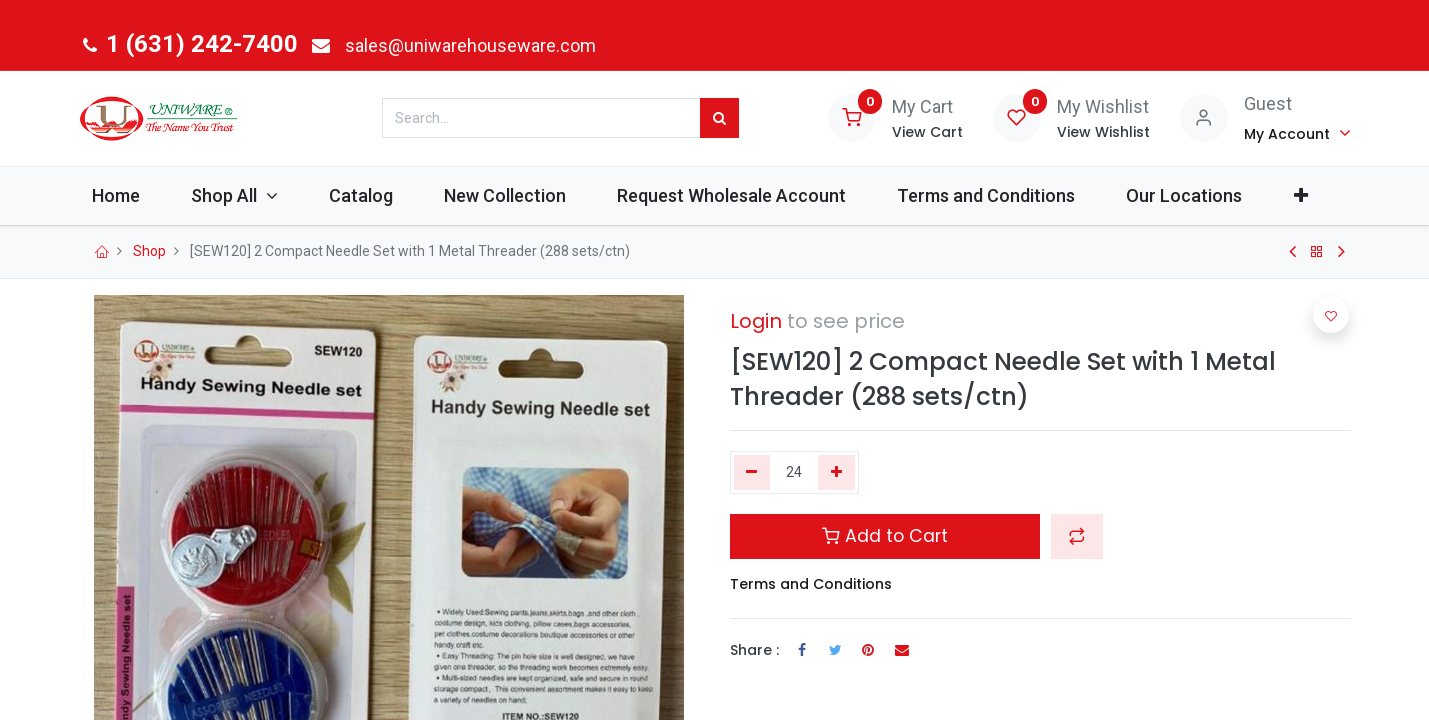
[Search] (719, 118)
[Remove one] (752, 473)
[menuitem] (128, 195)
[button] (1312, 195)
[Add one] (836, 473)
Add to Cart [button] (885, 536)
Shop (149, 251)
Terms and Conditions (811, 584)
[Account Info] (1297, 133)
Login (756, 321)
